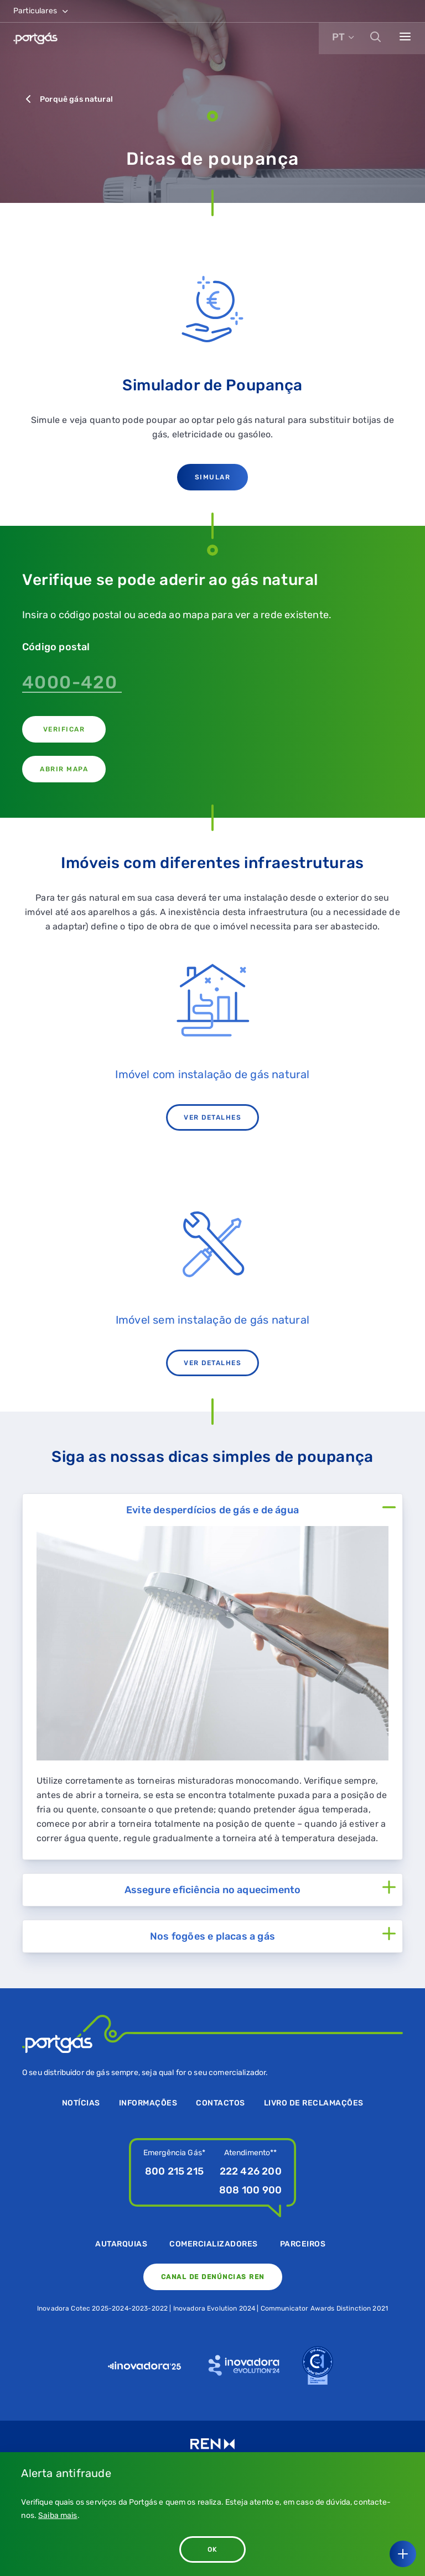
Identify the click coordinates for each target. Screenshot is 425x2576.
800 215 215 (174, 2171)
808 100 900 (250, 2190)
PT (338, 37)
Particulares (41, 10)
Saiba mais (57, 2515)
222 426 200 (251, 2171)
